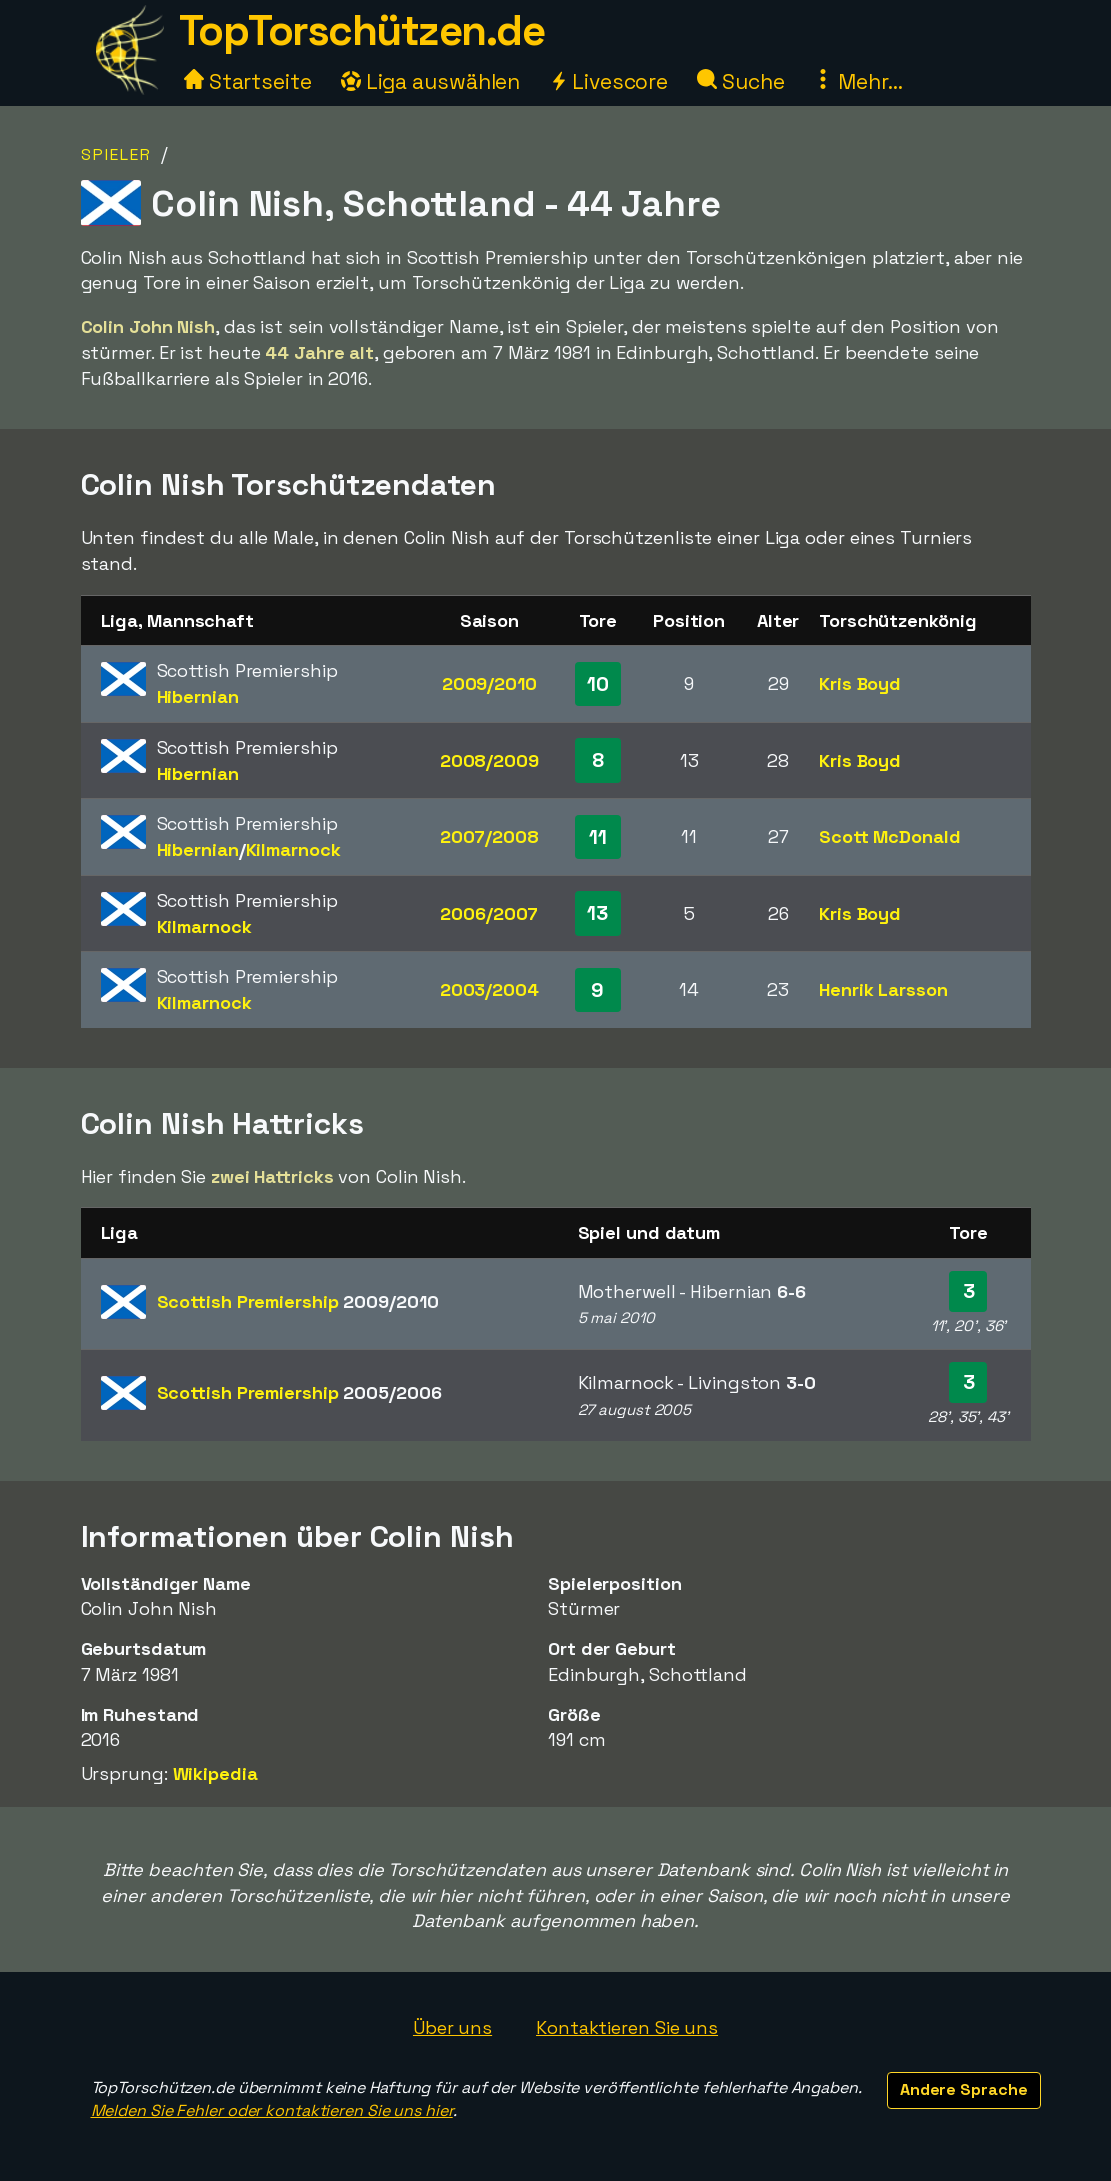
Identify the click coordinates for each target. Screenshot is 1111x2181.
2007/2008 (489, 836)
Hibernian (198, 696)
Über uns (452, 2027)
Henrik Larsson (883, 989)
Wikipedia (215, 1773)
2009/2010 (489, 683)
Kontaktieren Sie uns (627, 2027)
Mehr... (857, 81)
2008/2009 (489, 760)
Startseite (248, 81)
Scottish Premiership (298, 1301)
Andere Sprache (964, 2089)
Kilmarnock (293, 849)
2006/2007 (489, 913)
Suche (740, 81)
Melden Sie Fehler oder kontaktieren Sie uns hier (272, 2110)
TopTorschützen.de (362, 30)
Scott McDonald (890, 836)
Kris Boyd (860, 683)
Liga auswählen (431, 81)
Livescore (608, 81)
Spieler (116, 154)
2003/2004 (489, 989)
